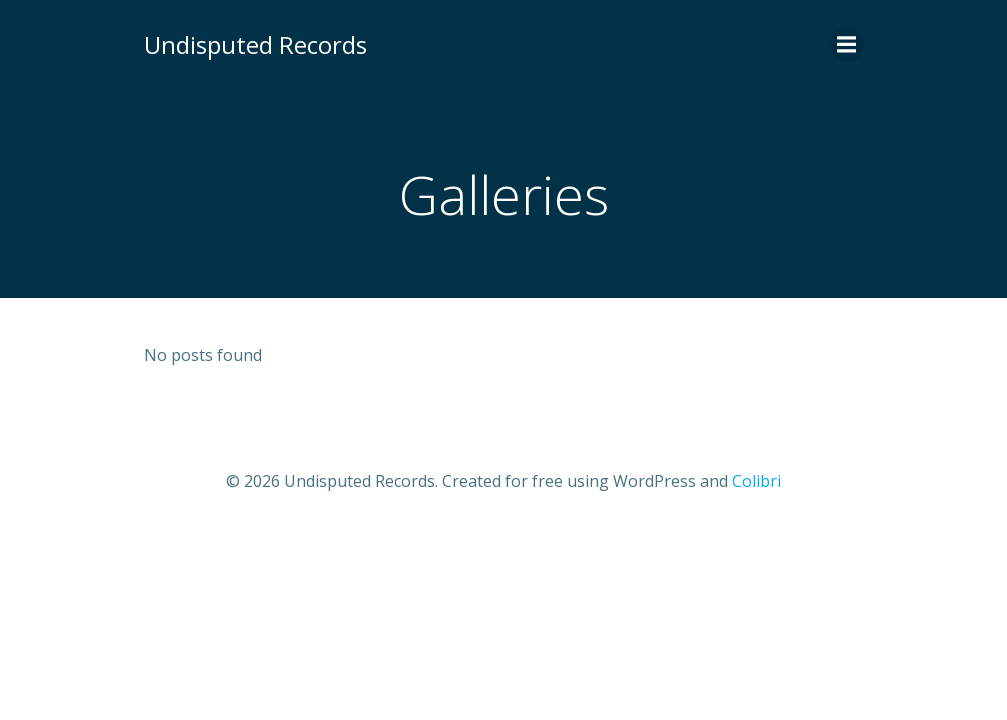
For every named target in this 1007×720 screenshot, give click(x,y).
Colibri (756, 481)
